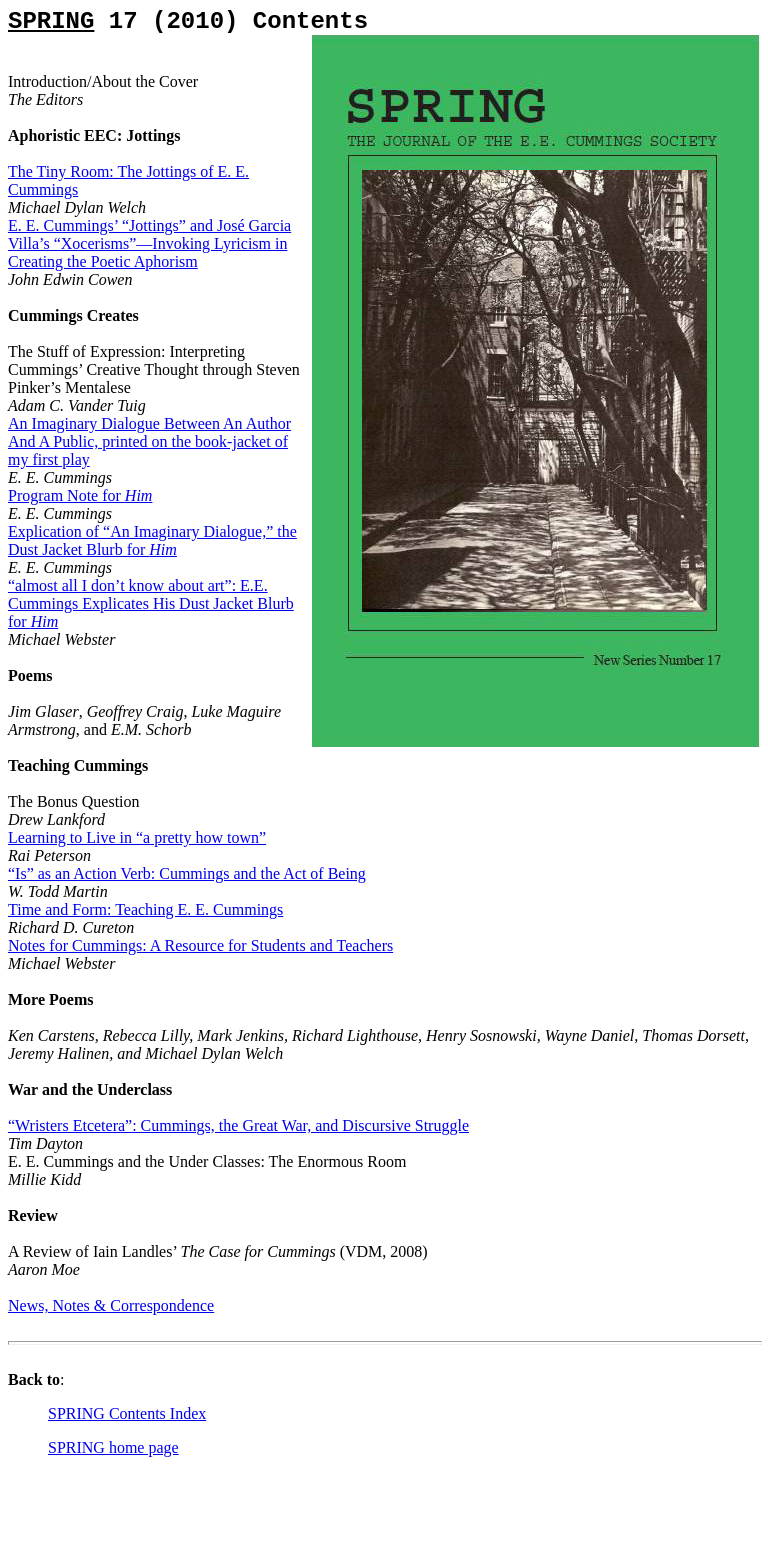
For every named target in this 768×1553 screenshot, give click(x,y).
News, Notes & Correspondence (111, 1305)
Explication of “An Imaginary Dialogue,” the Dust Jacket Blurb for (152, 540)
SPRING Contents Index (127, 1413)
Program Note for (80, 495)
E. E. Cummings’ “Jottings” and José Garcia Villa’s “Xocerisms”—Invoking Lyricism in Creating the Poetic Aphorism (149, 243)
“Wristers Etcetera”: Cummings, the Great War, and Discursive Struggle (238, 1125)
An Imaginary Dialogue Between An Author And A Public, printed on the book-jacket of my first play (149, 441)
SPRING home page (113, 1447)
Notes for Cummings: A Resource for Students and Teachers (200, 945)
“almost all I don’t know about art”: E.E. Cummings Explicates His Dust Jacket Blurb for (151, 603)
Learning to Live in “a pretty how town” (137, 837)
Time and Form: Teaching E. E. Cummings (145, 909)
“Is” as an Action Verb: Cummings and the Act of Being (187, 873)
